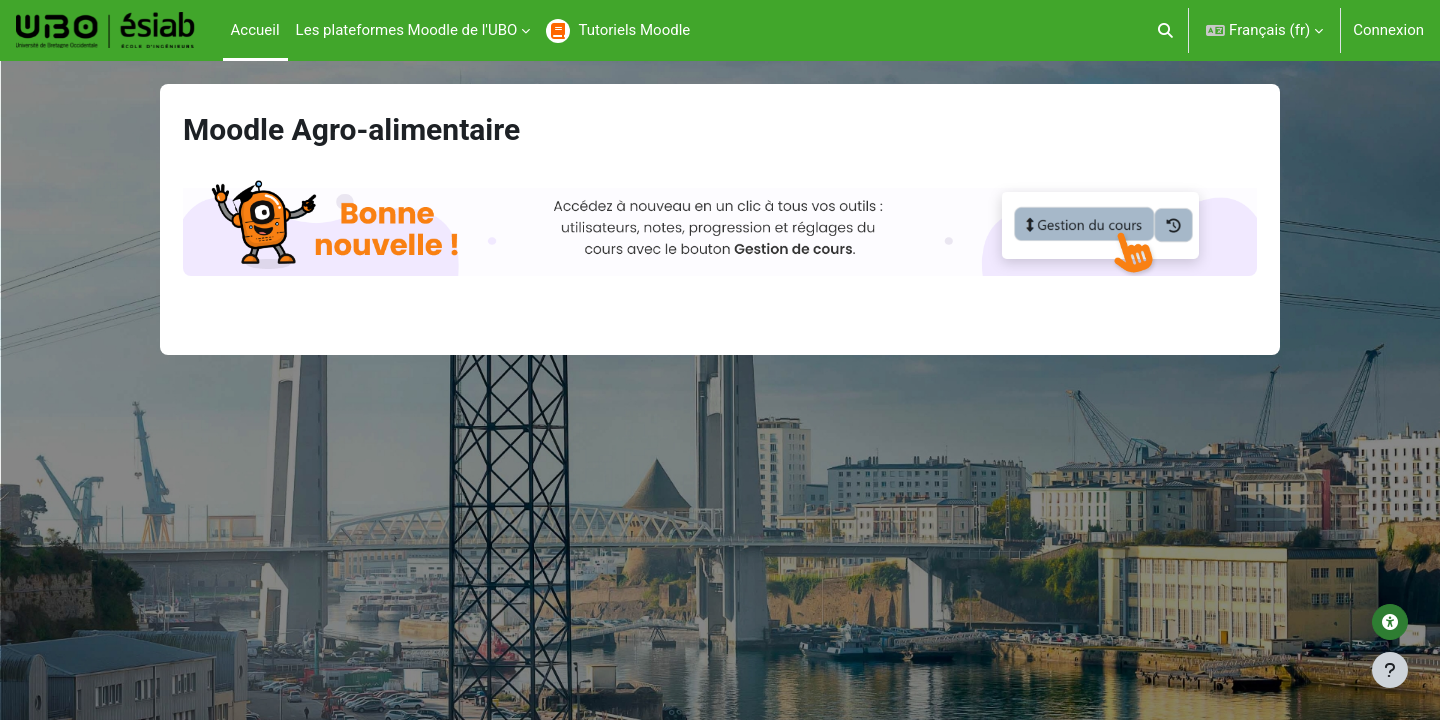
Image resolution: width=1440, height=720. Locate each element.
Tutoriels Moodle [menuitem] (634, 30)
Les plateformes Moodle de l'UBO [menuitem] (407, 30)
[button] (1166, 30)
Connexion (1388, 30)
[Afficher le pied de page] (1390, 670)
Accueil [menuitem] (255, 30)
